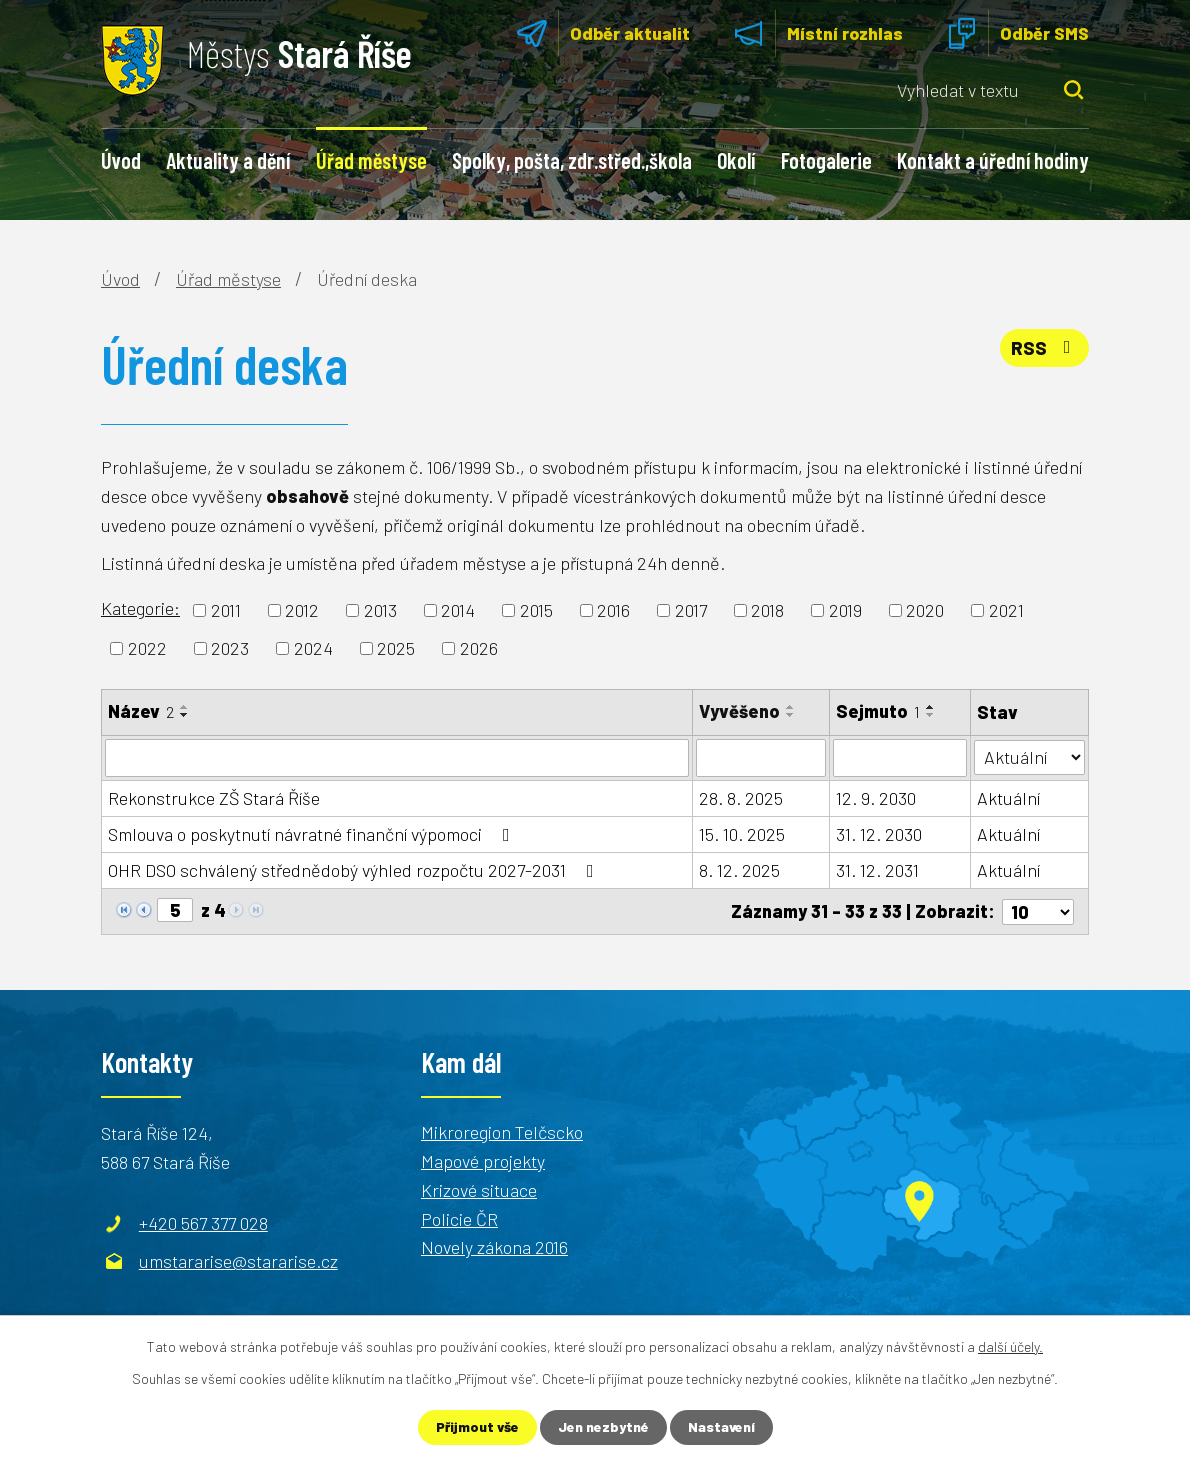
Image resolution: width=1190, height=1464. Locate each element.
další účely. (1010, 1346)
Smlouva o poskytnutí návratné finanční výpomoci (313, 834)
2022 (147, 648)
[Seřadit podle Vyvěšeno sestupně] (791, 715)
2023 (230, 648)
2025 (396, 648)
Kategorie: (140, 608)
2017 (691, 610)
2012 (302, 610)
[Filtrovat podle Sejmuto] (900, 758)
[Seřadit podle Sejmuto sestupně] (931, 715)
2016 (613, 610)
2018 (767, 610)
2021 (1006, 610)
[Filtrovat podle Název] (397, 758)
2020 (925, 610)
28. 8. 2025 (741, 798)
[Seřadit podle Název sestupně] (185, 715)
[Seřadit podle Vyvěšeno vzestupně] (791, 707)
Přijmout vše (477, 1427)
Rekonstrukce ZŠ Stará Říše (214, 798)
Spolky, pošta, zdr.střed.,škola (572, 160)
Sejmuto (878, 711)
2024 (313, 648)
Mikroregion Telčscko (502, 1132)
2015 (536, 610)
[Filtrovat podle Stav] (1029, 756)
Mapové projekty (483, 1161)
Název (141, 711)
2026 (479, 648)
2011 (226, 610)
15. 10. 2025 (742, 834)
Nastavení (722, 1427)
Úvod (121, 160)
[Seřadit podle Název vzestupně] (185, 707)
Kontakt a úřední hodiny (993, 160)
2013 (380, 610)
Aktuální (1008, 798)
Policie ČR (459, 1218)
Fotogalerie (826, 160)
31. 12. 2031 (877, 870)
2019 (845, 610)
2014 (458, 610)
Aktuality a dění (228, 160)
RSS (1045, 348)
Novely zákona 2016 (494, 1247)
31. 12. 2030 (879, 834)
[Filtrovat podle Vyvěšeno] (761, 758)
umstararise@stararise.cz (238, 1261)
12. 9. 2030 (876, 798)
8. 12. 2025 (739, 870)
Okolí (736, 160)
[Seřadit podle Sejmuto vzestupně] (931, 707)
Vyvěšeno (739, 711)
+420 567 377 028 (203, 1223)
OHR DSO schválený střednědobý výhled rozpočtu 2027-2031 (355, 870)
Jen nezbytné (603, 1427)
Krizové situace (479, 1189)
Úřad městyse (371, 160)
